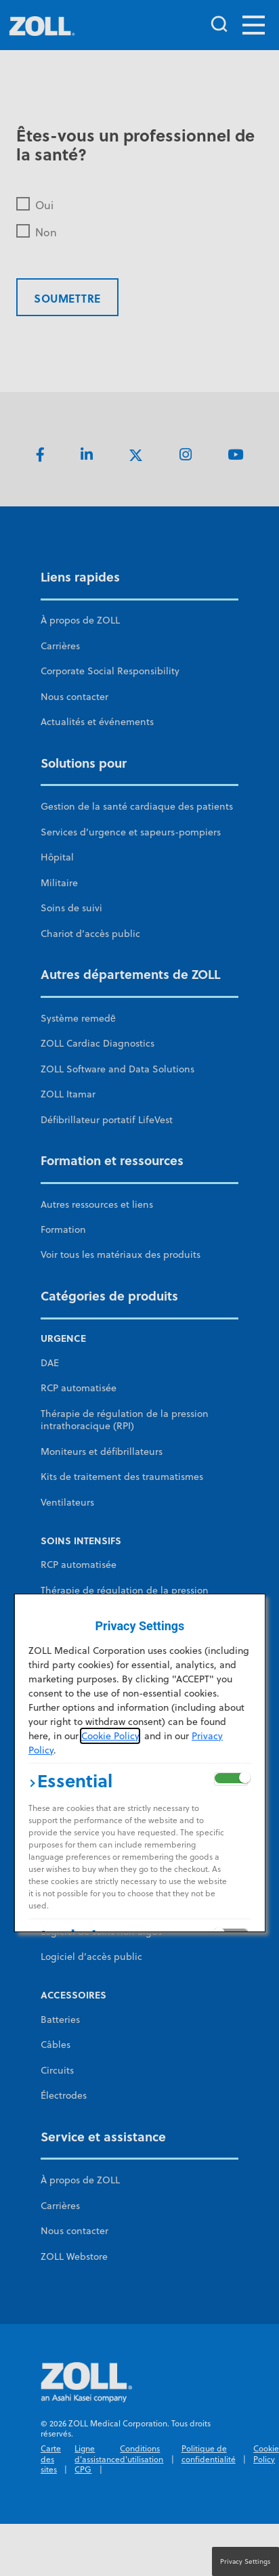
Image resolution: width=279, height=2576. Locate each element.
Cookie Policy (110, 1736)
